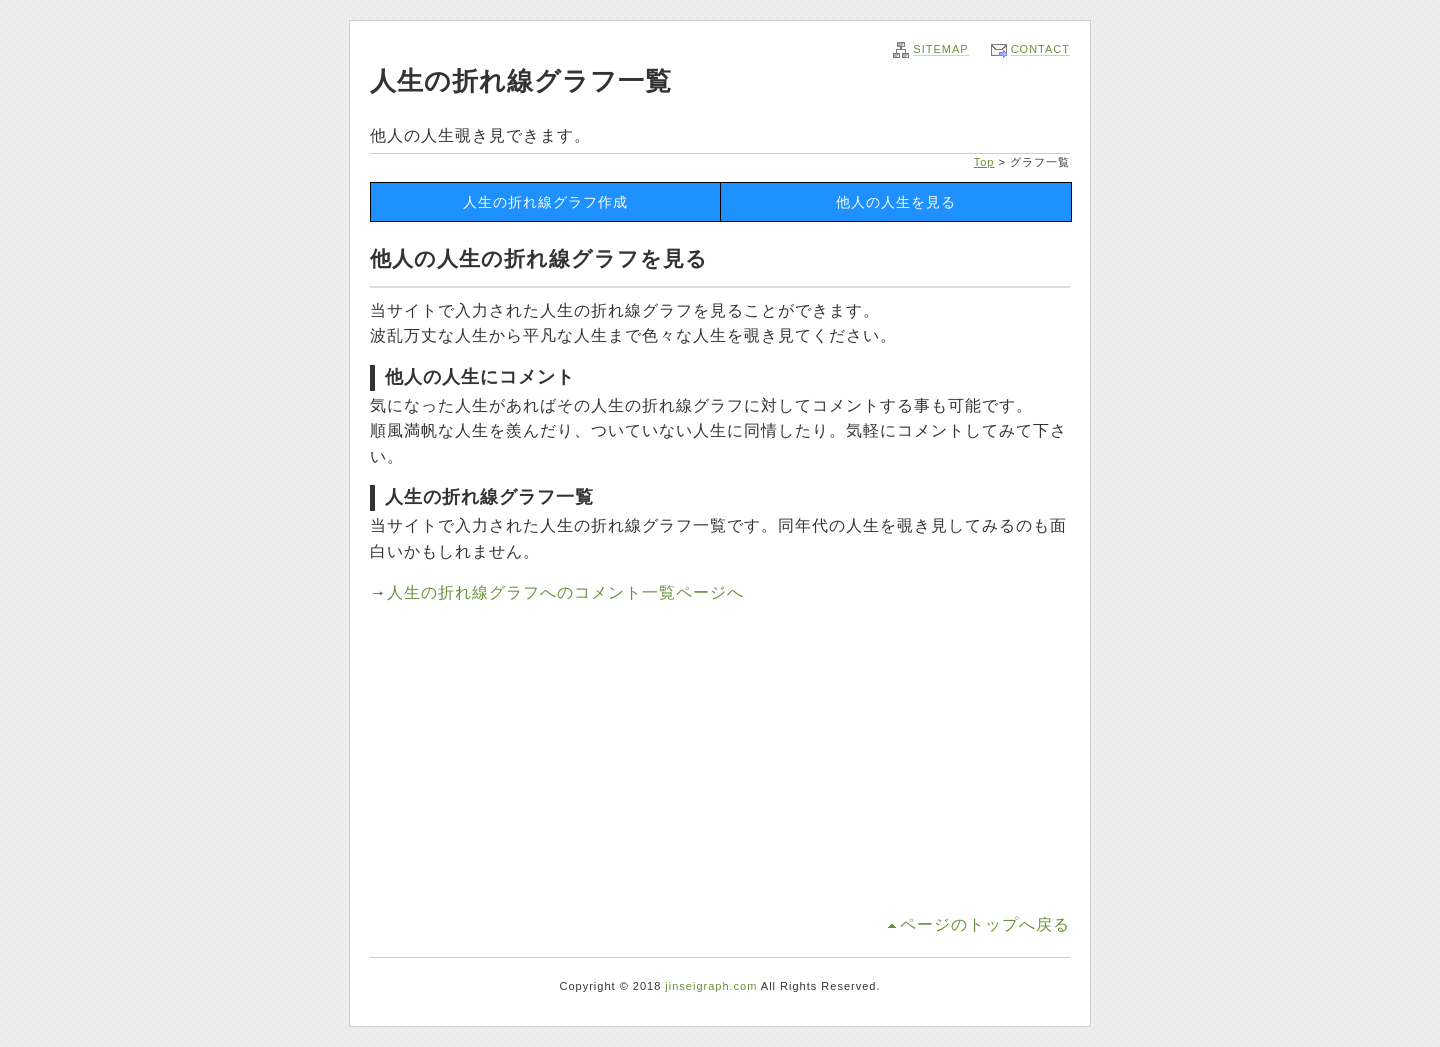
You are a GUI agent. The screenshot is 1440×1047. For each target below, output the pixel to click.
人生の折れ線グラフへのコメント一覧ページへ (565, 592)
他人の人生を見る (896, 202)
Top (984, 162)
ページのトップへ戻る (985, 924)
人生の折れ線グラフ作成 (545, 202)
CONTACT (1040, 49)
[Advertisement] (720, 762)
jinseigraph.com (711, 986)
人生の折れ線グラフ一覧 (521, 81)
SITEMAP (940, 49)
